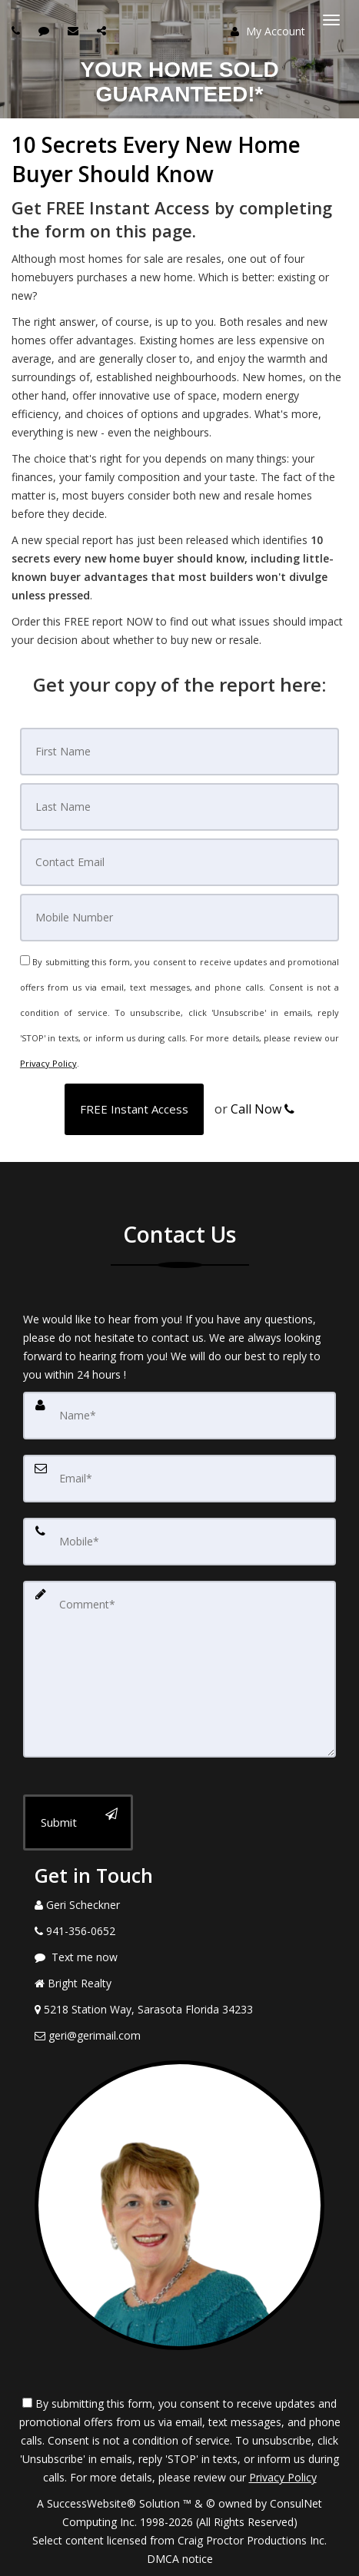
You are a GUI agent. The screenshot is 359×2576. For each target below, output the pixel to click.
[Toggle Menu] (331, 20)
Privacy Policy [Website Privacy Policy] (48, 1063)
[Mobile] (179, 917)
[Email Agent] (179, 2036)
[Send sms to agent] (45, 30)
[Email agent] (75, 30)
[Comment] (179, 1669)
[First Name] (179, 751)
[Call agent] (18, 30)
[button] (134, 1109)
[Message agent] (179, 1957)
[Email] (179, 862)
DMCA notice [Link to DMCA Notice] (180, 2558)
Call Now (262, 1108)
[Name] (179, 1415)
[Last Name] (179, 807)
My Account (268, 31)
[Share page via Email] (103, 30)
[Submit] (78, 1822)
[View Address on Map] (179, 2009)
